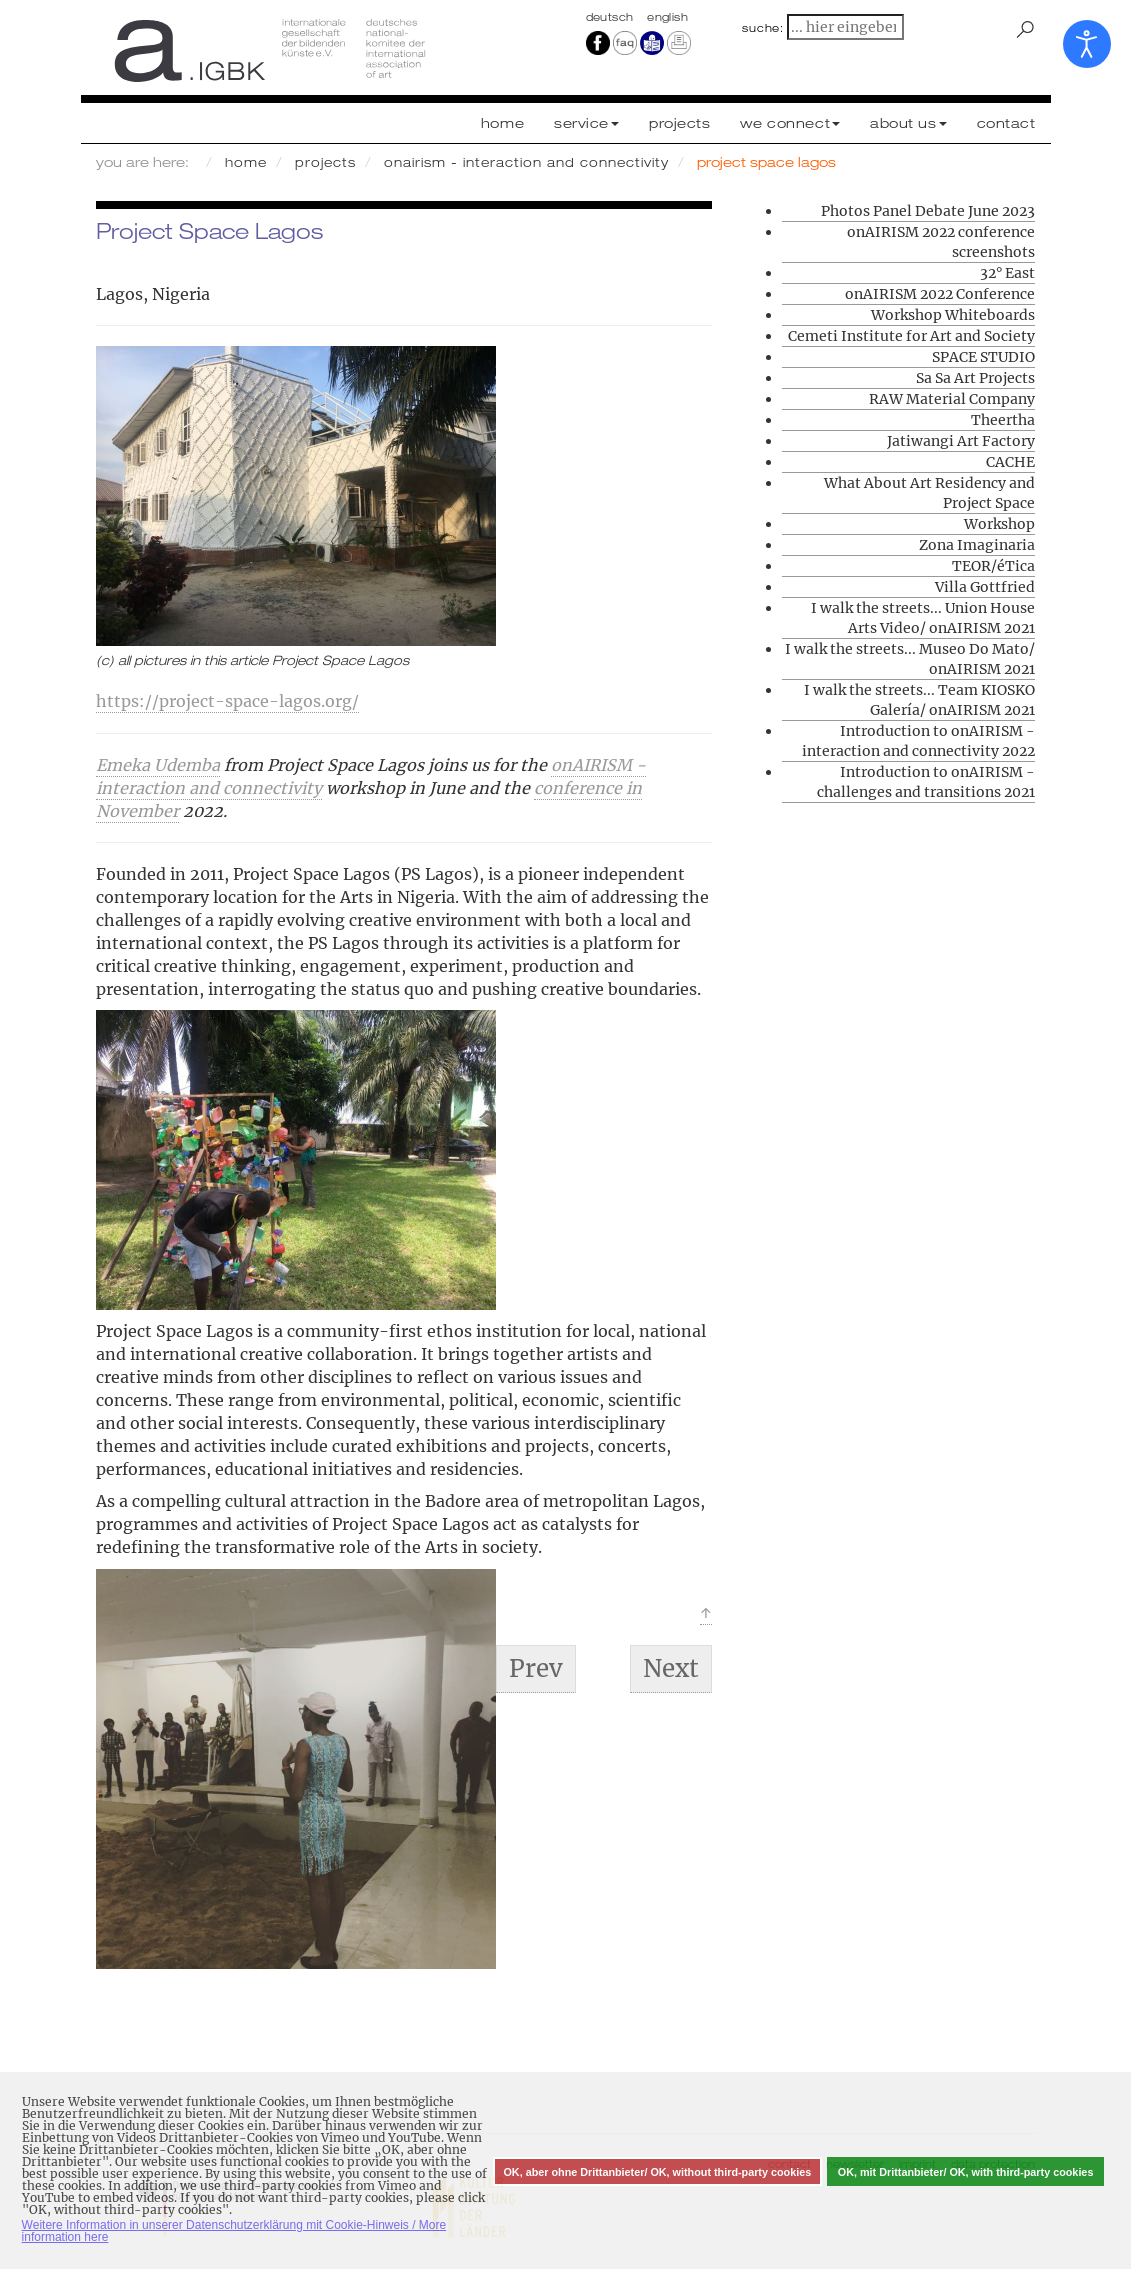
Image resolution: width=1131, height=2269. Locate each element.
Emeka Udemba (158, 765)
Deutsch (612, 17)
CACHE (1010, 462)
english (667, 17)
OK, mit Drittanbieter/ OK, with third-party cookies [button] (966, 2172)
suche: (763, 28)
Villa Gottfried (985, 587)
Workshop (999, 524)
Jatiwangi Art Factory (961, 441)
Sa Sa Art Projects (975, 378)
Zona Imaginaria (977, 545)
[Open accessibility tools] (1087, 44)
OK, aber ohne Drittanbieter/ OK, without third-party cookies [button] (657, 2172)
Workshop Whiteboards (953, 315)
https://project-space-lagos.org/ (227, 701)
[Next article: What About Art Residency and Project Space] (671, 1669)
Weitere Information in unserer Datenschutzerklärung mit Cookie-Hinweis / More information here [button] (234, 2231)
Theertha (1003, 420)
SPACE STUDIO (983, 357)
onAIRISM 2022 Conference (940, 294)
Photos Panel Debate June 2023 (928, 211)
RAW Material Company (952, 399)
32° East (1007, 273)
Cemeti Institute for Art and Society (911, 336)
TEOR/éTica (993, 566)
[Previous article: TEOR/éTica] (536, 1669)
